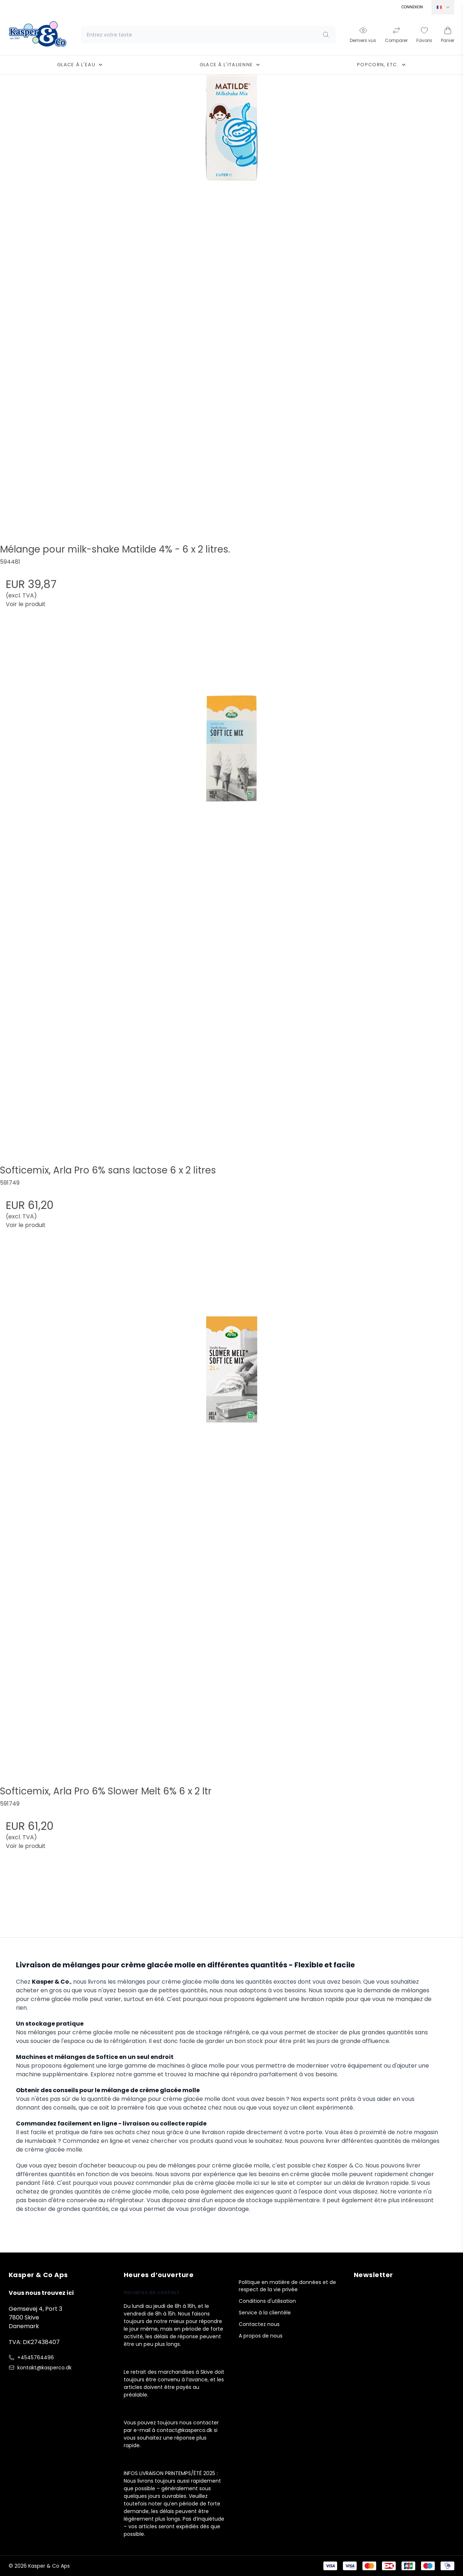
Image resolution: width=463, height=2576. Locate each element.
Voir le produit (26, 604)
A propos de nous (261, 2335)
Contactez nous (259, 2324)
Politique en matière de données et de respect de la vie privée (287, 2286)
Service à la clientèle (265, 2312)
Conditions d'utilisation (267, 2301)
